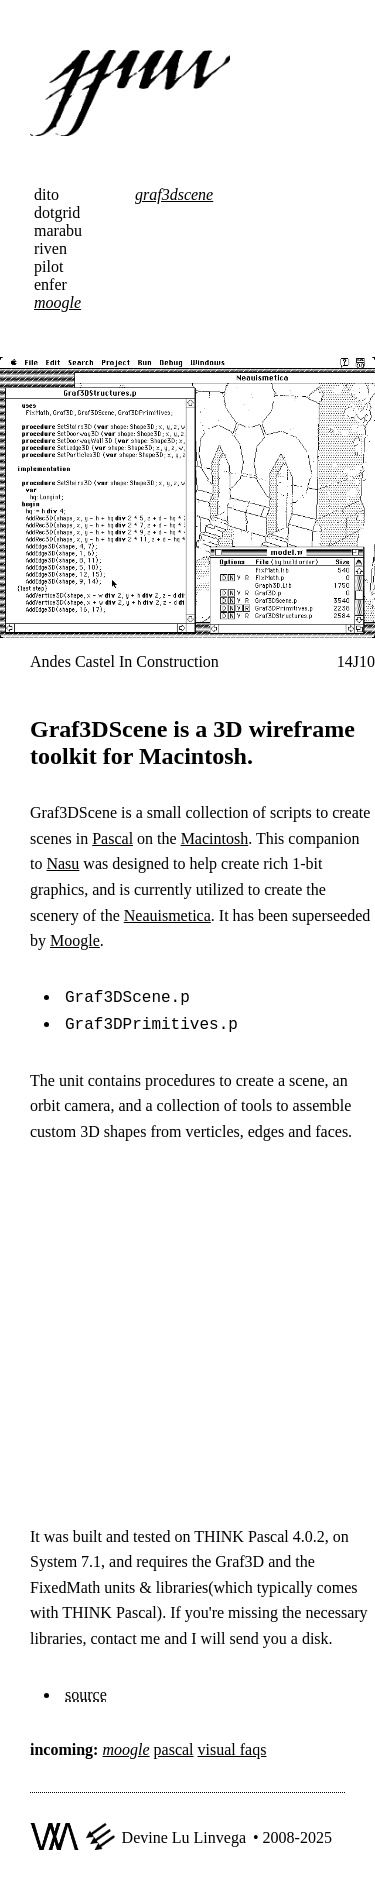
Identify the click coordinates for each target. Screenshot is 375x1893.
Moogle (75, 940)
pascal (174, 1745)
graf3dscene (174, 194)
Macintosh (215, 838)
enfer (50, 284)
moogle (57, 302)
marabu (58, 230)
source (86, 1690)
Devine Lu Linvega (184, 1833)
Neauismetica (167, 915)
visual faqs (232, 1745)
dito (46, 194)
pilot (48, 266)
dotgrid (57, 212)
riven (50, 248)
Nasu (62, 863)
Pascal (112, 838)
